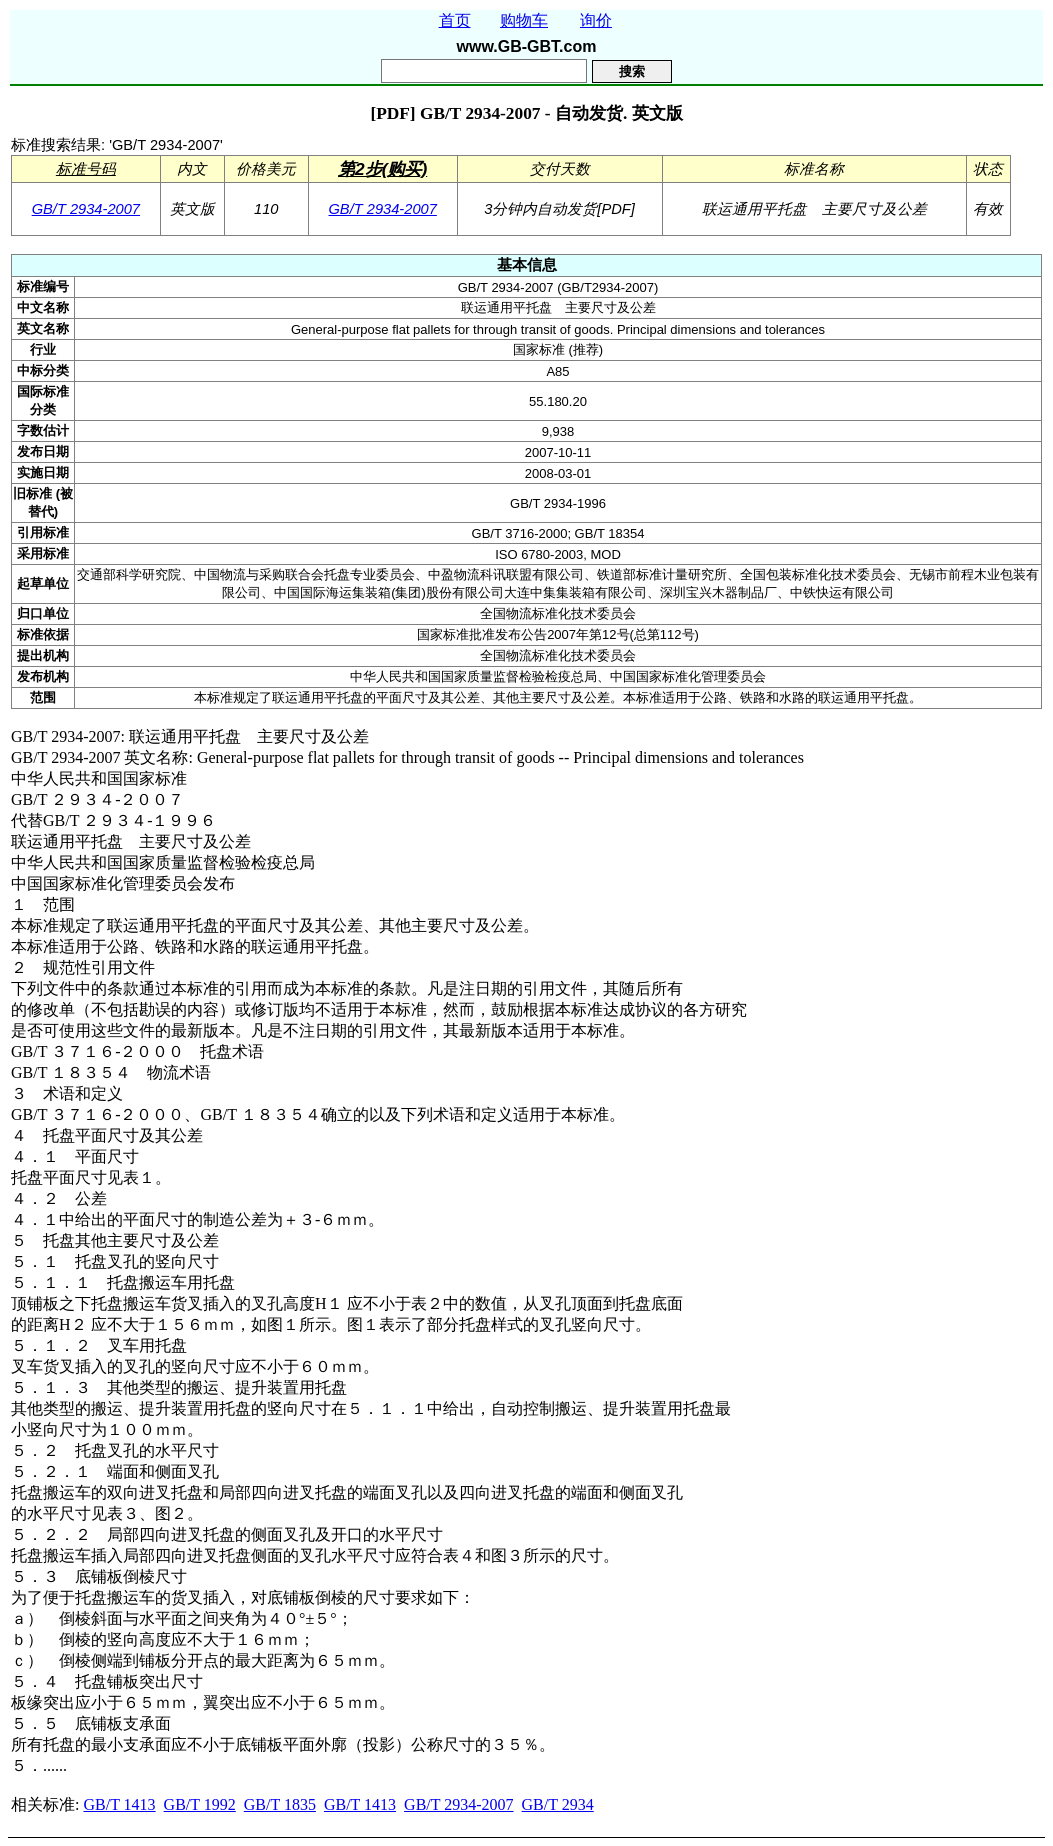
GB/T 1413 (119, 1804)
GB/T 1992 (200, 1804)
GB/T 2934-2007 (86, 209)
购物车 (524, 20)
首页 (455, 20)
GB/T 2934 (558, 1804)
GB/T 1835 (280, 1804)
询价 (596, 20)
